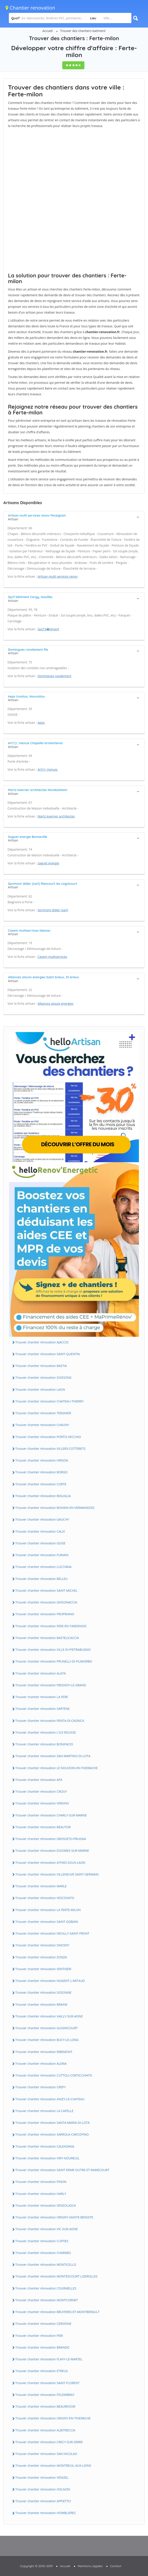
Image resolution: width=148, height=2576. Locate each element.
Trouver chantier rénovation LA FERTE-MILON (48, 1910)
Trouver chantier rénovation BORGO (41, 1472)
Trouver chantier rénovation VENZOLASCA (45, 2205)
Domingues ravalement (54, 676)
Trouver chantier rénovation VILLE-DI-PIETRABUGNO (53, 1649)
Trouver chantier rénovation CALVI (40, 1531)
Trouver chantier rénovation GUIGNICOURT (46, 2028)
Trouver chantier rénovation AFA (38, 1780)
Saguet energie (48, 863)
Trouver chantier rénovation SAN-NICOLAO (46, 2454)
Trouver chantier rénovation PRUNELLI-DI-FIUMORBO (53, 1661)
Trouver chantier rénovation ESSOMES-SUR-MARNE (52, 1850)
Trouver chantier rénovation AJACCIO (42, 1342)
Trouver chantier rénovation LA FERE (41, 1697)
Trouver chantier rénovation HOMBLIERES (45, 2513)
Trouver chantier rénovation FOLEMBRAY (44, 2395)
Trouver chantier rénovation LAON (40, 1389)
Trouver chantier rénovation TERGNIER (43, 1413)
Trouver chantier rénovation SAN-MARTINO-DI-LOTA (52, 1756)
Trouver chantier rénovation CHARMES (43, 2253)
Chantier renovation (30, 7)
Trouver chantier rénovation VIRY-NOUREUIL (47, 2158)
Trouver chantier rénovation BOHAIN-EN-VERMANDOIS (54, 1508)
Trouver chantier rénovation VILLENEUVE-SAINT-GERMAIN (57, 1874)
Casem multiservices (52, 957)
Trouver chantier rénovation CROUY (41, 1791)
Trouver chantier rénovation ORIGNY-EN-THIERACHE (53, 2418)
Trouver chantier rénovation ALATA (40, 1673)
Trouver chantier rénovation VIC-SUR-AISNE (46, 2229)
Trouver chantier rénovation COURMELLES (45, 2288)
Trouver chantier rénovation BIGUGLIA (43, 1496)
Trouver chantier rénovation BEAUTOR (43, 1827)
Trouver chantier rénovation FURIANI (41, 1555)
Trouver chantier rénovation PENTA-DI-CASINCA (49, 1721)
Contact (115, 2566)
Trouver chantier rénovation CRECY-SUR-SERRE (49, 2442)
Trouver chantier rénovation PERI (39, 2335)
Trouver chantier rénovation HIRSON (41, 1460)
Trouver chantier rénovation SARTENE (42, 1709)
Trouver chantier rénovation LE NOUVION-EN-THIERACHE (56, 1768)
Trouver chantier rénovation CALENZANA (44, 2146)
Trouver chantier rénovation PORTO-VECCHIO (48, 1437)
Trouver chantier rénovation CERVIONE (43, 2323)
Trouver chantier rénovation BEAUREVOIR (45, 2406)
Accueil (48, 31)
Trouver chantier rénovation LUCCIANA (43, 1567)
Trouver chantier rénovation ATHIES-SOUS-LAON (50, 1862)
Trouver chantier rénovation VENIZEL (41, 2477)
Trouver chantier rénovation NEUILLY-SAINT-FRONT (52, 1933)
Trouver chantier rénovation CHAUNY (42, 1425)
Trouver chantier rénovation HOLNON (42, 2489)
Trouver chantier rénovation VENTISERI (43, 1969)
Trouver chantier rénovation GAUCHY (42, 1519)
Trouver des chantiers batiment (82, 31)
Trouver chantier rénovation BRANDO (42, 2347)
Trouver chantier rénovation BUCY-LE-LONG (47, 2040)
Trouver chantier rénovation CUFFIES (41, 2241)
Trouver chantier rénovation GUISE (40, 1543)
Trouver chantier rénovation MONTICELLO (45, 2264)
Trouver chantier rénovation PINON (40, 2182)
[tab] (74, 517)
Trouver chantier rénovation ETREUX (41, 2371)
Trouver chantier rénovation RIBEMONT (43, 2052)
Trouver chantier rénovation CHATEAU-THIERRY (49, 1401)
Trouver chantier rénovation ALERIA (41, 2063)
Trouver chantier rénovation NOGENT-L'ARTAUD (50, 1981)
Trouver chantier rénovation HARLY (40, 2194)
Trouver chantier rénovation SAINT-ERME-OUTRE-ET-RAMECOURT (62, 2170)
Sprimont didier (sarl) (53, 910)
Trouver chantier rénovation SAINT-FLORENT (47, 2383)
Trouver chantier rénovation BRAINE (41, 2004)
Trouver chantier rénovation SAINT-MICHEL (46, 1590)
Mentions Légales (90, 2566)
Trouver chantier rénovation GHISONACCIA (46, 1602)
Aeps (41, 722)
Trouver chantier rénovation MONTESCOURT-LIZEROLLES (56, 2276)
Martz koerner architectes (56, 816)
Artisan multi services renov (58, 576)
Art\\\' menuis (48, 769)
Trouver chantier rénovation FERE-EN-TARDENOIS (51, 1626)
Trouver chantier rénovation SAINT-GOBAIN (46, 1922)
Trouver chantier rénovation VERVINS (42, 1803)
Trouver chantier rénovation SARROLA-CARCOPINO (52, 2134)
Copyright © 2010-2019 (36, 2566)
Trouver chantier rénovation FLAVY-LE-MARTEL (48, 2359)
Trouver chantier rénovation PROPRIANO (44, 1614)
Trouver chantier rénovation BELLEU (41, 1579)
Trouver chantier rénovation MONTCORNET (46, 2300)
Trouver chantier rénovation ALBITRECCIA (45, 2430)
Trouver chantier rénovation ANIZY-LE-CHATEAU (49, 2099)
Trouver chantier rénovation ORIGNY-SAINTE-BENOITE (54, 2217)
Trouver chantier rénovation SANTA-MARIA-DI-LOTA (52, 2122)
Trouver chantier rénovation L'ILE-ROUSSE (45, 1732)
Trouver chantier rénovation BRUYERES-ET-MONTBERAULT (57, 2312)
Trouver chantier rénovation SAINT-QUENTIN (47, 1354)
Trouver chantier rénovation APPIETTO (43, 2501)
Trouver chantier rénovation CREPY (40, 2087)
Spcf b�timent (48, 629)
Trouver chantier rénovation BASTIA (41, 1366)
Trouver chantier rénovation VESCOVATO (44, 1898)
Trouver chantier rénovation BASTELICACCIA (47, 1638)
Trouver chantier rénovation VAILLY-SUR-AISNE (49, 2016)
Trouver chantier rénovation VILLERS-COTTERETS (50, 1448)
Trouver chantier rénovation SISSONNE (43, 1992)
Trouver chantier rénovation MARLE (41, 1886)
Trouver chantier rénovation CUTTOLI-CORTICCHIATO (53, 2075)
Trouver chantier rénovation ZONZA (41, 1957)
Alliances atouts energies (55, 1003)
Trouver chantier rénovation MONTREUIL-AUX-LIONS (53, 2465)
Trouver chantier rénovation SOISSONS (43, 1377)
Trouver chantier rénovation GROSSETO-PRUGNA (50, 1839)
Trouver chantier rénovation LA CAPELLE (44, 2111)
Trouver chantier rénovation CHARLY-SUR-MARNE (51, 1815)
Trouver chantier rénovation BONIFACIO (44, 1744)
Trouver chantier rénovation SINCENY (42, 1945)
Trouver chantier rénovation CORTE (40, 1484)
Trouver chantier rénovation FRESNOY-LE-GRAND (50, 1685)
